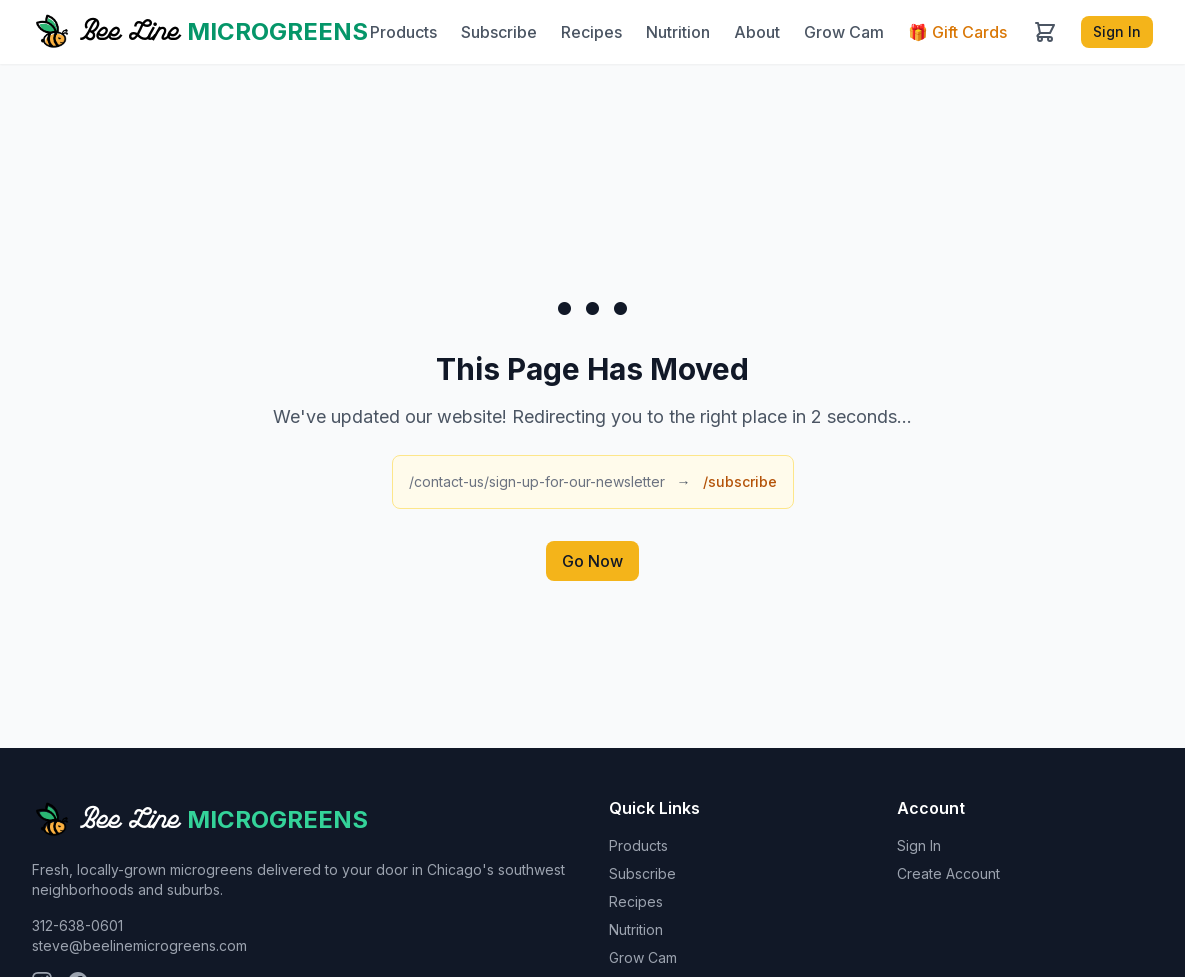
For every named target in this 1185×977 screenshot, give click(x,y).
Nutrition (678, 32)
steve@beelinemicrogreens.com (139, 945)
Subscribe (499, 32)
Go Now (592, 561)
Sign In (1117, 31)
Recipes (591, 32)
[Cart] (1045, 32)
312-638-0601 (77, 925)
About (757, 32)
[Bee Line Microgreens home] (200, 32)
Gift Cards (957, 32)
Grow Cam (844, 32)
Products (403, 32)
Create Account (948, 873)
